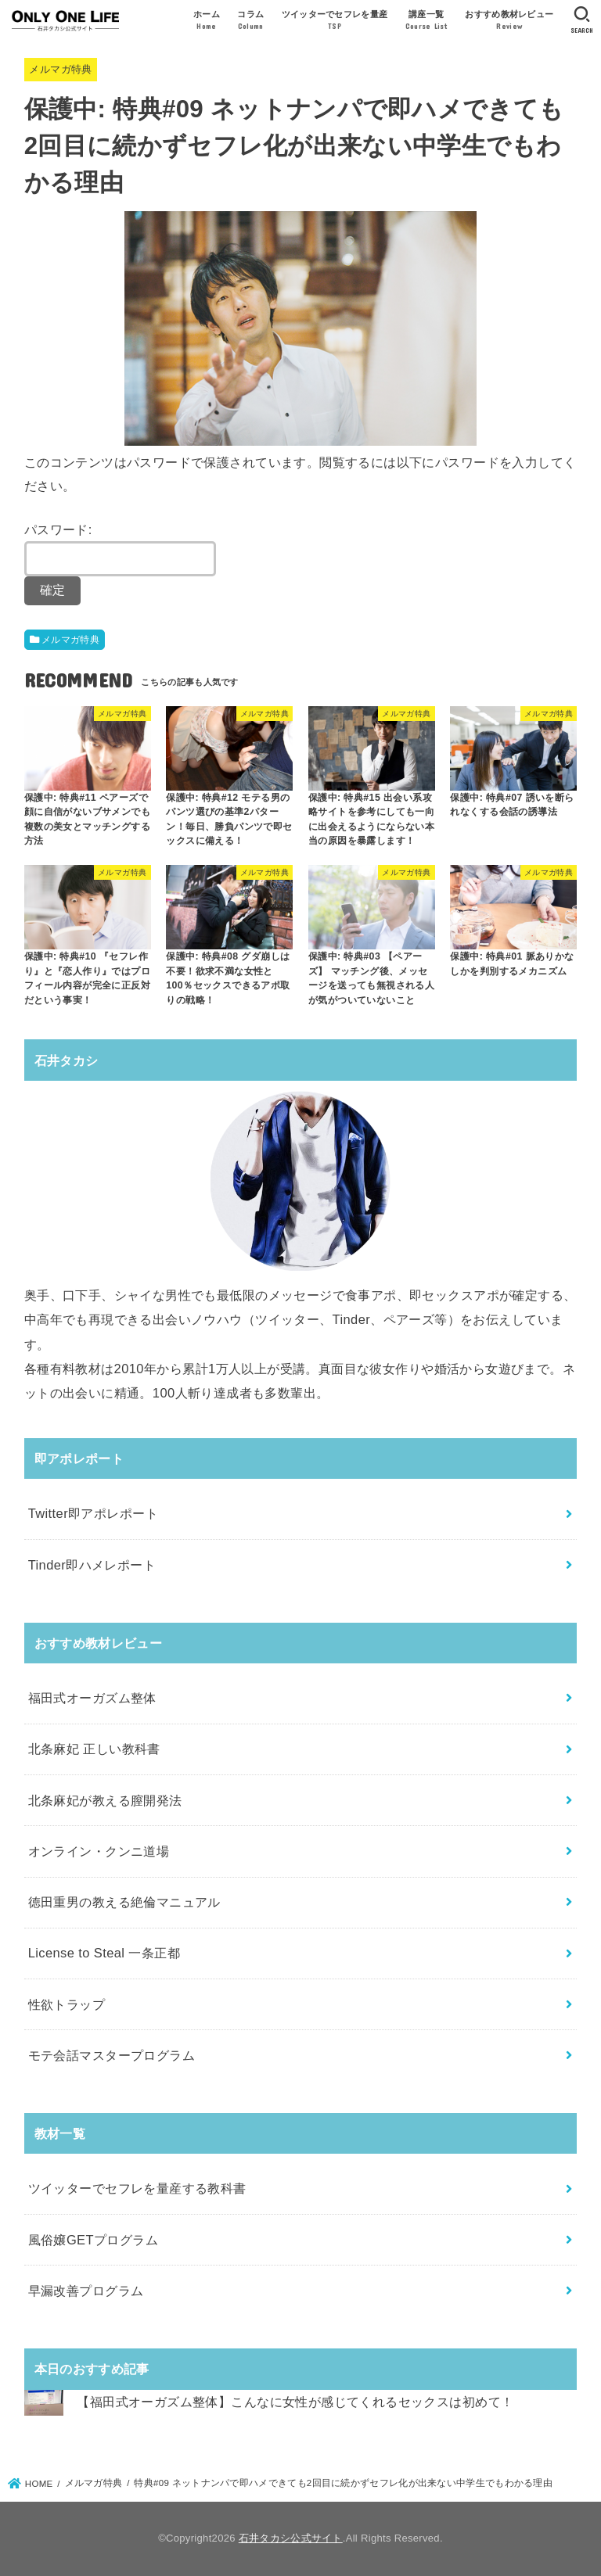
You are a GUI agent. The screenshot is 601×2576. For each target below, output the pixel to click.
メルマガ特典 (60, 69)
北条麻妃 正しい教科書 (94, 1749)
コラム (250, 21)
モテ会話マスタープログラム (111, 2055)
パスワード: (120, 549)
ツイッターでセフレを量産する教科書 (137, 2188)
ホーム (206, 21)
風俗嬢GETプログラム (93, 2240)
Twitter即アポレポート (93, 1513)
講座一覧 (426, 21)
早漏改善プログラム (86, 2291)
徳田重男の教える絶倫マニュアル (124, 1902)
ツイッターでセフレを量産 (335, 21)
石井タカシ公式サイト (291, 2538)
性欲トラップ (66, 2004)
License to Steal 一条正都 (104, 1953)
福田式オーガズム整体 (92, 1698)
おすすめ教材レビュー (509, 21)
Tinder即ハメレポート (92, 1565)
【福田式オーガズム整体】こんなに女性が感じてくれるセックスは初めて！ (295, 2402)
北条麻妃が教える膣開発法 (105, 1800)
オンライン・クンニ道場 (99, 1851)
